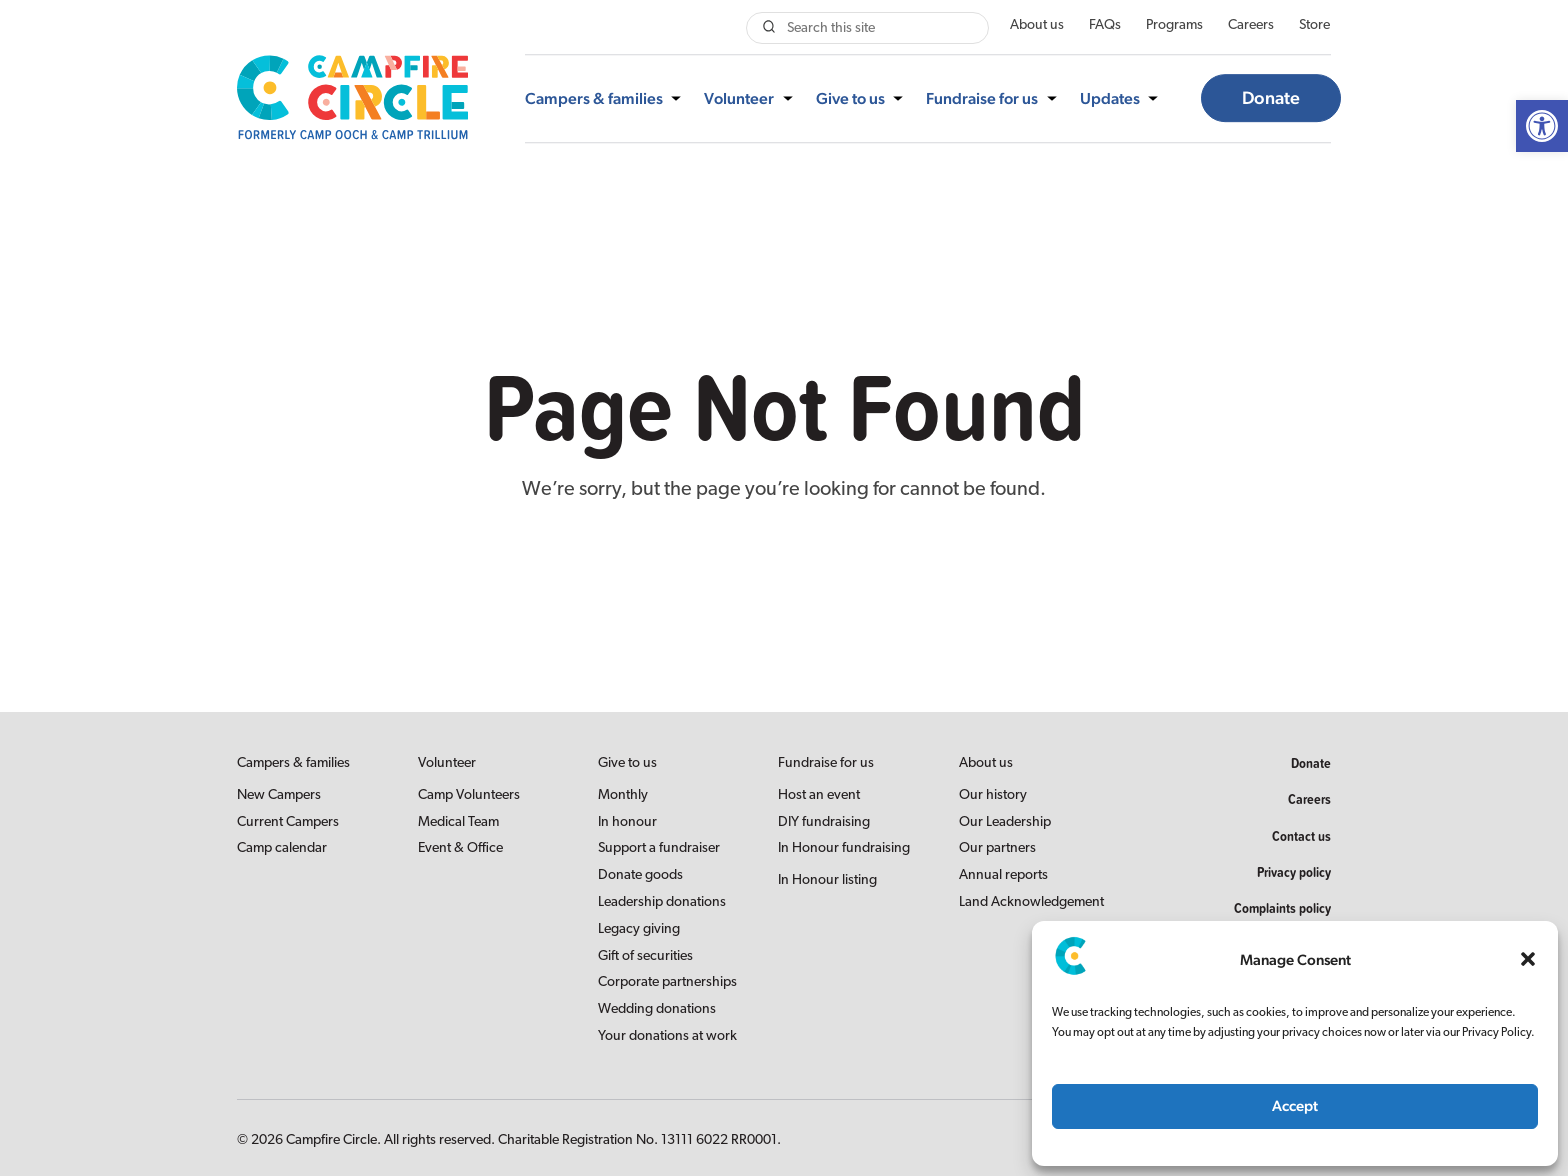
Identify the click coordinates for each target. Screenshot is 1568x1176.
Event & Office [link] (460, 848)
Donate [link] (1271, 98)
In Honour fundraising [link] (844, 848)
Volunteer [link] (739, 98)
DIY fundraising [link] (824, 822)
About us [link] (1037, 25)
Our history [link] (993, 795)
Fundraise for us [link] (982, 98)
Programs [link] (1174, 25)
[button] (1528, 959)
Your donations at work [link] (667, 1036)
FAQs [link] (1105, 25)
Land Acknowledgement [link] (1031, 902)
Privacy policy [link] (1294, 872)
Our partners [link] (997, 848)
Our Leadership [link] (1005, 822)
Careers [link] (1251, 25)
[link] (1542, 126)
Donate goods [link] (640, 875)
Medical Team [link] (458, 822)
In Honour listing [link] (827, 880)
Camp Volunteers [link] (469, 795)
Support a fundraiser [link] (659, 848)
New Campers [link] (279, 795)
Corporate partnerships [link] (667, 982)
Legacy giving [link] (639, 929)
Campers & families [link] (594, 98)
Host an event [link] (819, 795)
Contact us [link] (1301, 836)
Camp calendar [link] (282, 848)
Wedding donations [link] (657, 1009)
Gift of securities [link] (645, 956)
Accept (1295, 1105)
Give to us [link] (850, 98)
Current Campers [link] (288, 822)
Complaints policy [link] (1282, 908)
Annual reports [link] (1003, 875)
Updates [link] (1110, 98)
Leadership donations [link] (662, 902)
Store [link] (1314, 25)
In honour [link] (627, 822)
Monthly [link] (623, 795)
